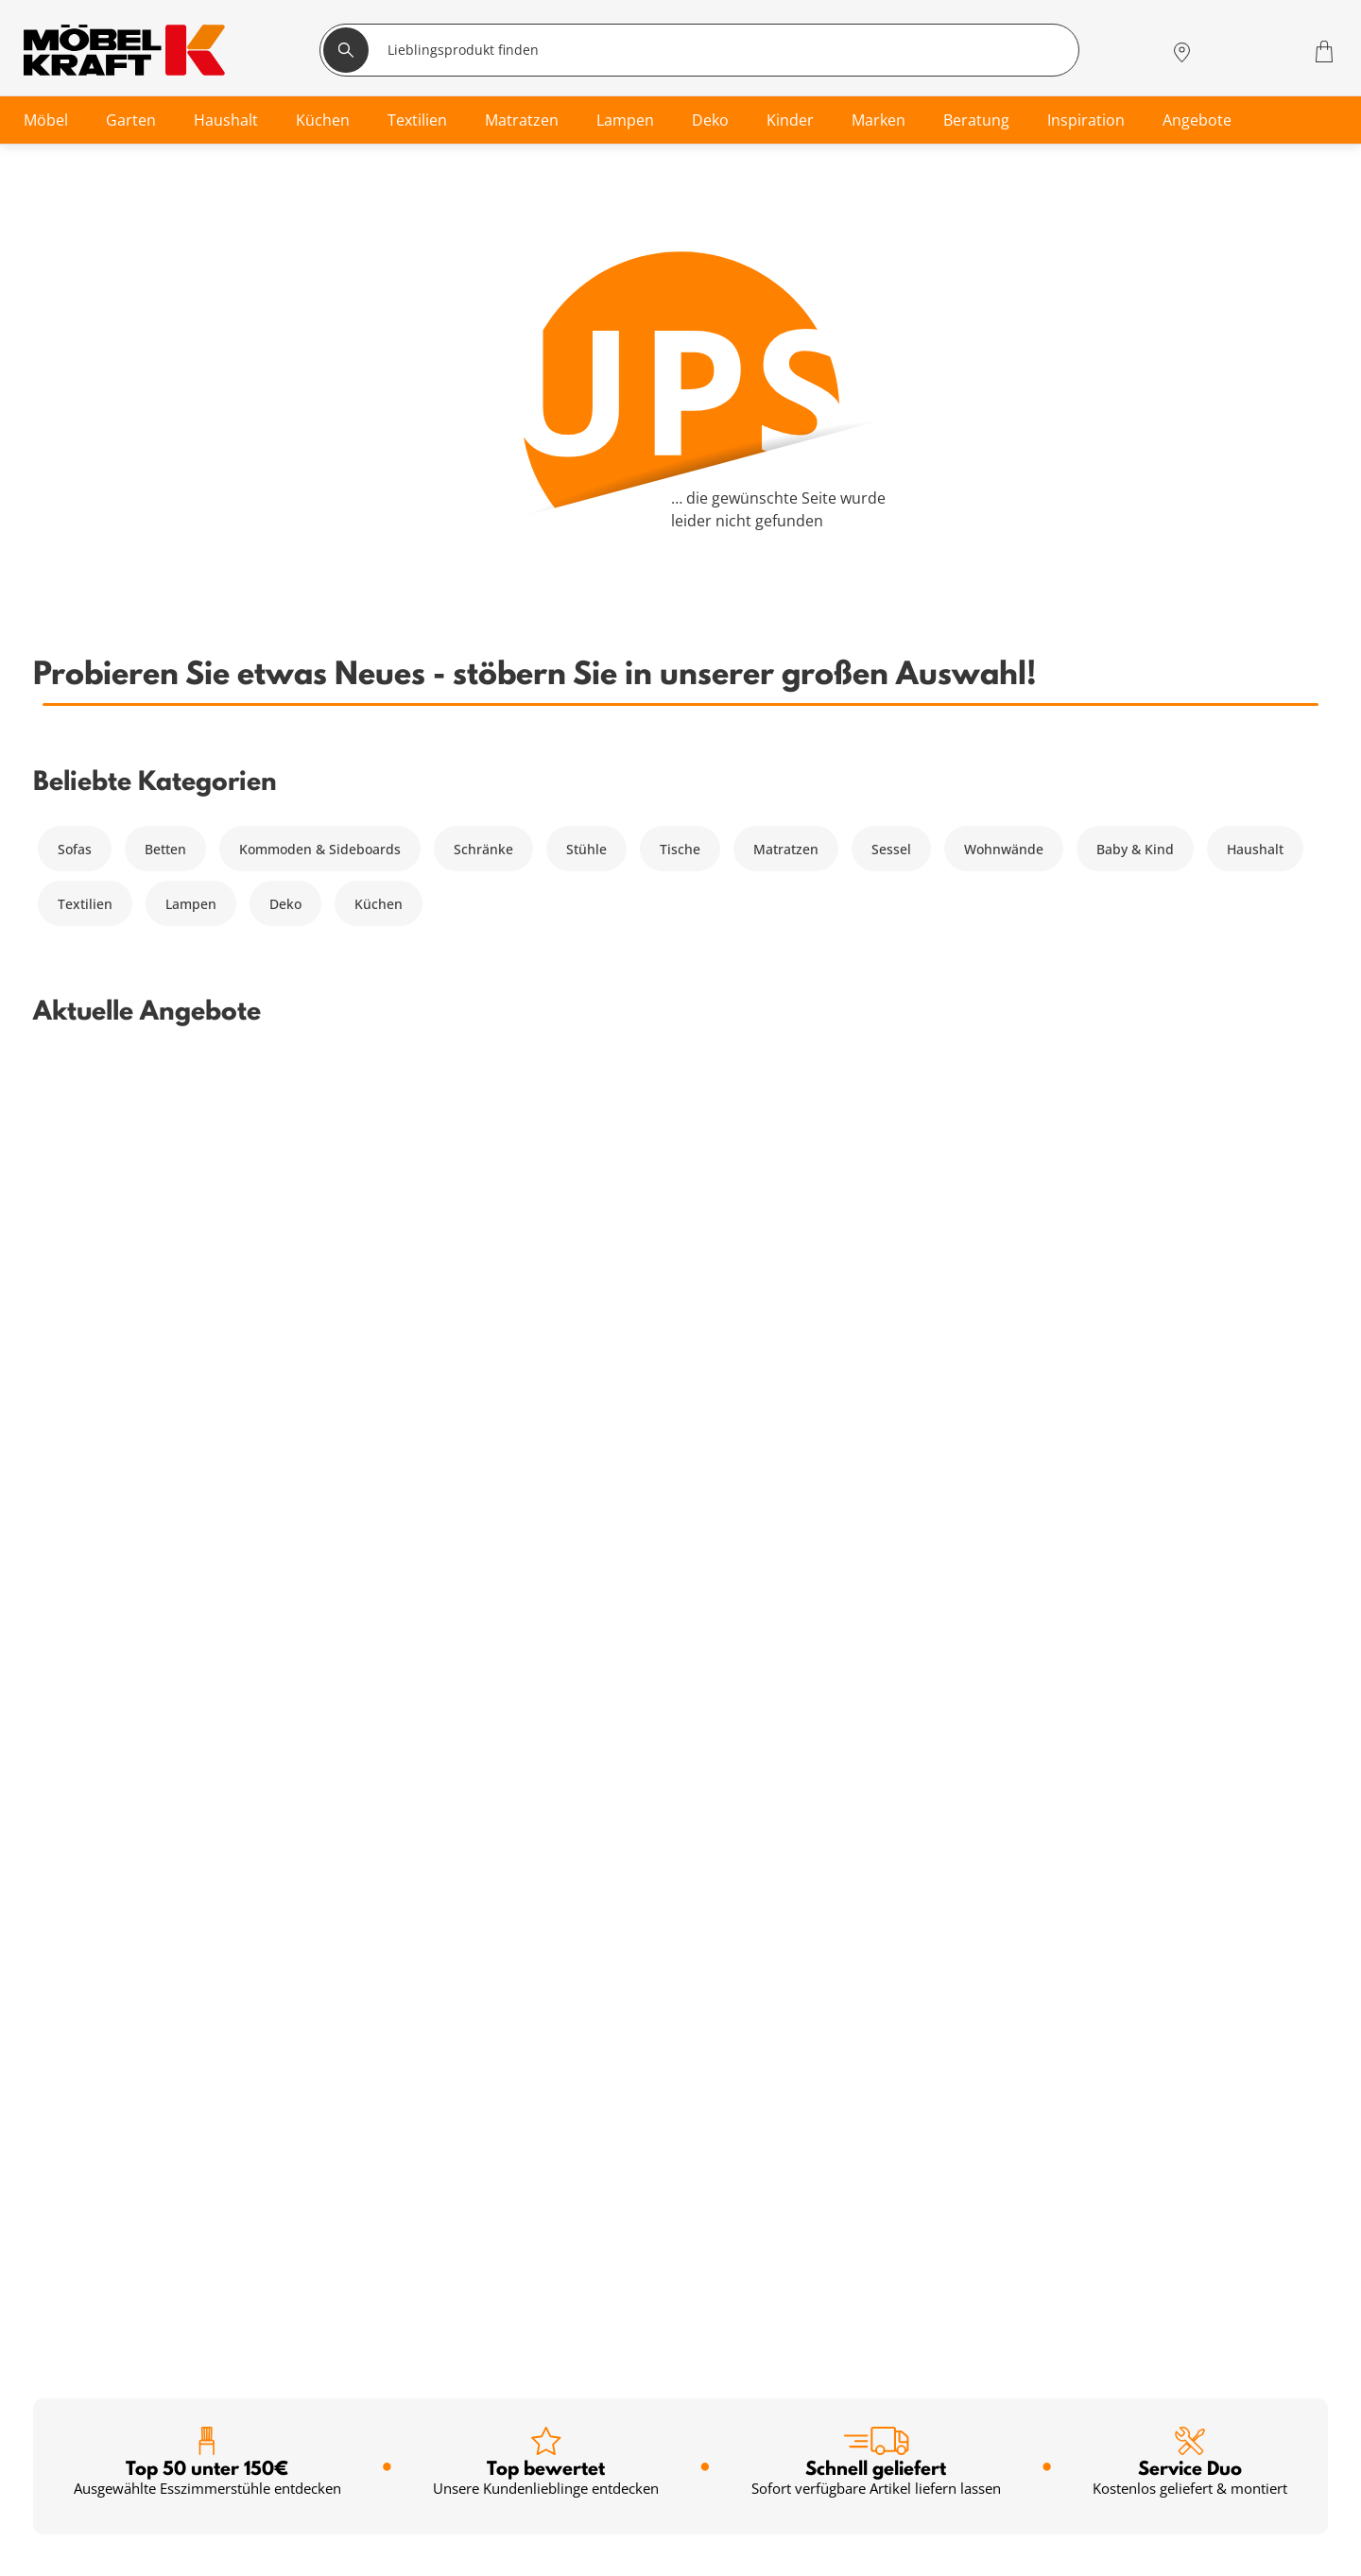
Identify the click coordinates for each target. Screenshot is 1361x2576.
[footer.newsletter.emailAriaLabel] (267, 2042)
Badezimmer (78, 2486)
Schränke (483, 849)
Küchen (378, 904)
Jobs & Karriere (856, 2554)
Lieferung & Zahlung (873, 2508)
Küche (58, 2554)
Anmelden (572, 2043)
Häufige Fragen (856, 2418)
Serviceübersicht (421, 2418)
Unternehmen (852, 2531)
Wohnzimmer (80, 2418)
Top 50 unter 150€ (207, 1163)
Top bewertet (546, 1163)
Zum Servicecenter (1210, 2520)
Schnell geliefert (876, 1163)
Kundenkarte (409, 2440)
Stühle (586, 849)
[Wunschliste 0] (1275, 49)
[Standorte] (1182, 51)
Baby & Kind (1135, 849)
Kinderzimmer (83, 2508)
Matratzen (785, 849)
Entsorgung (844, 2463)
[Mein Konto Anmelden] (1226, 51)
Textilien (85, 904)
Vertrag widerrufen (868, 2440)
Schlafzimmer (81, 2440)
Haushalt (1255, 849)
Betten (165, 849)
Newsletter (402, 2508)
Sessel (891, 849)
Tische (680, 849)
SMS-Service (406, 2486)
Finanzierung (409, 2463)
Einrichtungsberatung (437, 2531)
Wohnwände (1003, 849)
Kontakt (832, 2486)
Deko (285, 904)
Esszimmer (72, 2531)
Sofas (75, 849)
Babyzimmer (77, 2463)
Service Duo (1190, 1163)
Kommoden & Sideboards (320, 849)
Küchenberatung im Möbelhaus (468, 2554)
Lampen (190, 904)
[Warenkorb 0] (1326, 51)
